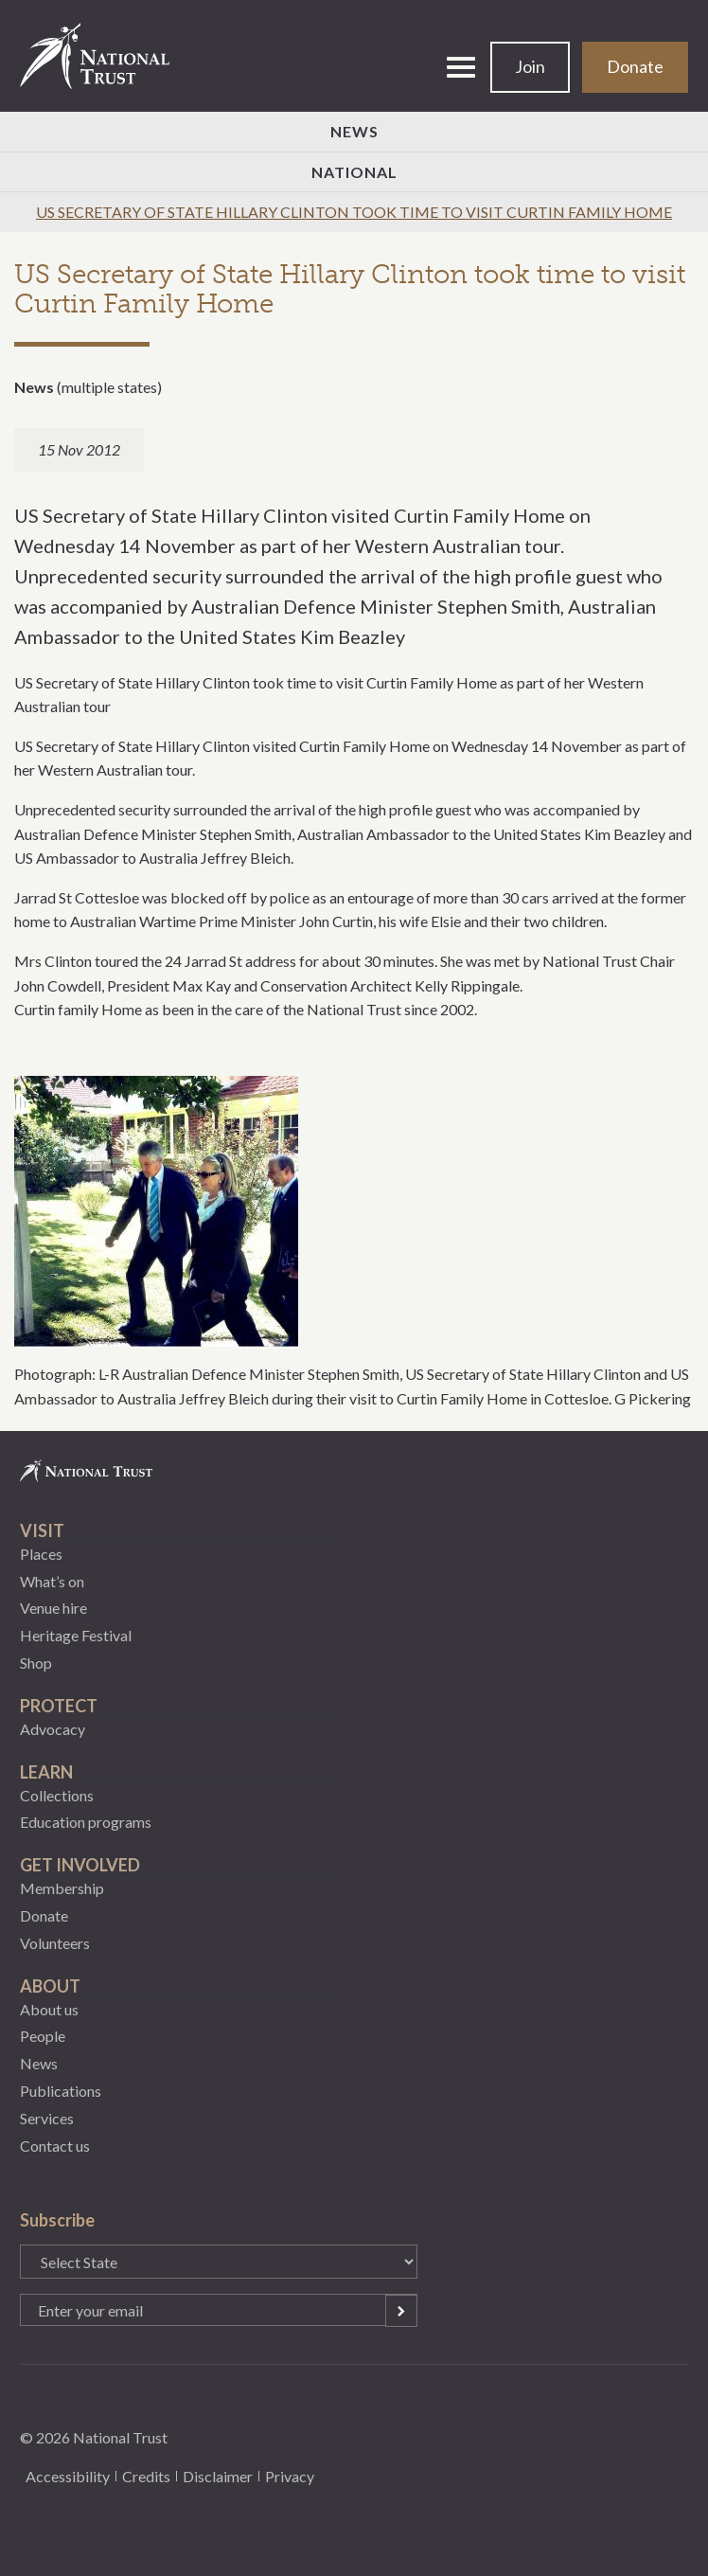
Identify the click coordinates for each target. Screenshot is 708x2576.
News (354, 131)
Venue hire (53, 1608)
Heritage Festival (76, 1635)
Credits (146, 2476)
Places (41, 1554)
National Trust (103, 56)
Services (47, 2118)
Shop (36, 1663)
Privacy (289, 2476)
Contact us (55, 2146)
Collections (57, 1795)
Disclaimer (218, 2476)
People (42, 2036)
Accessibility (68, 2476)
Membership (62, 1888)
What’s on (52, 1581)
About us (49, 2009)
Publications (60, 2091)
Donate (635, 66)
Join (530, 66)
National (354, 172)
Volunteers (55, 1943)
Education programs (85, 1822)
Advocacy (52, 1729)
